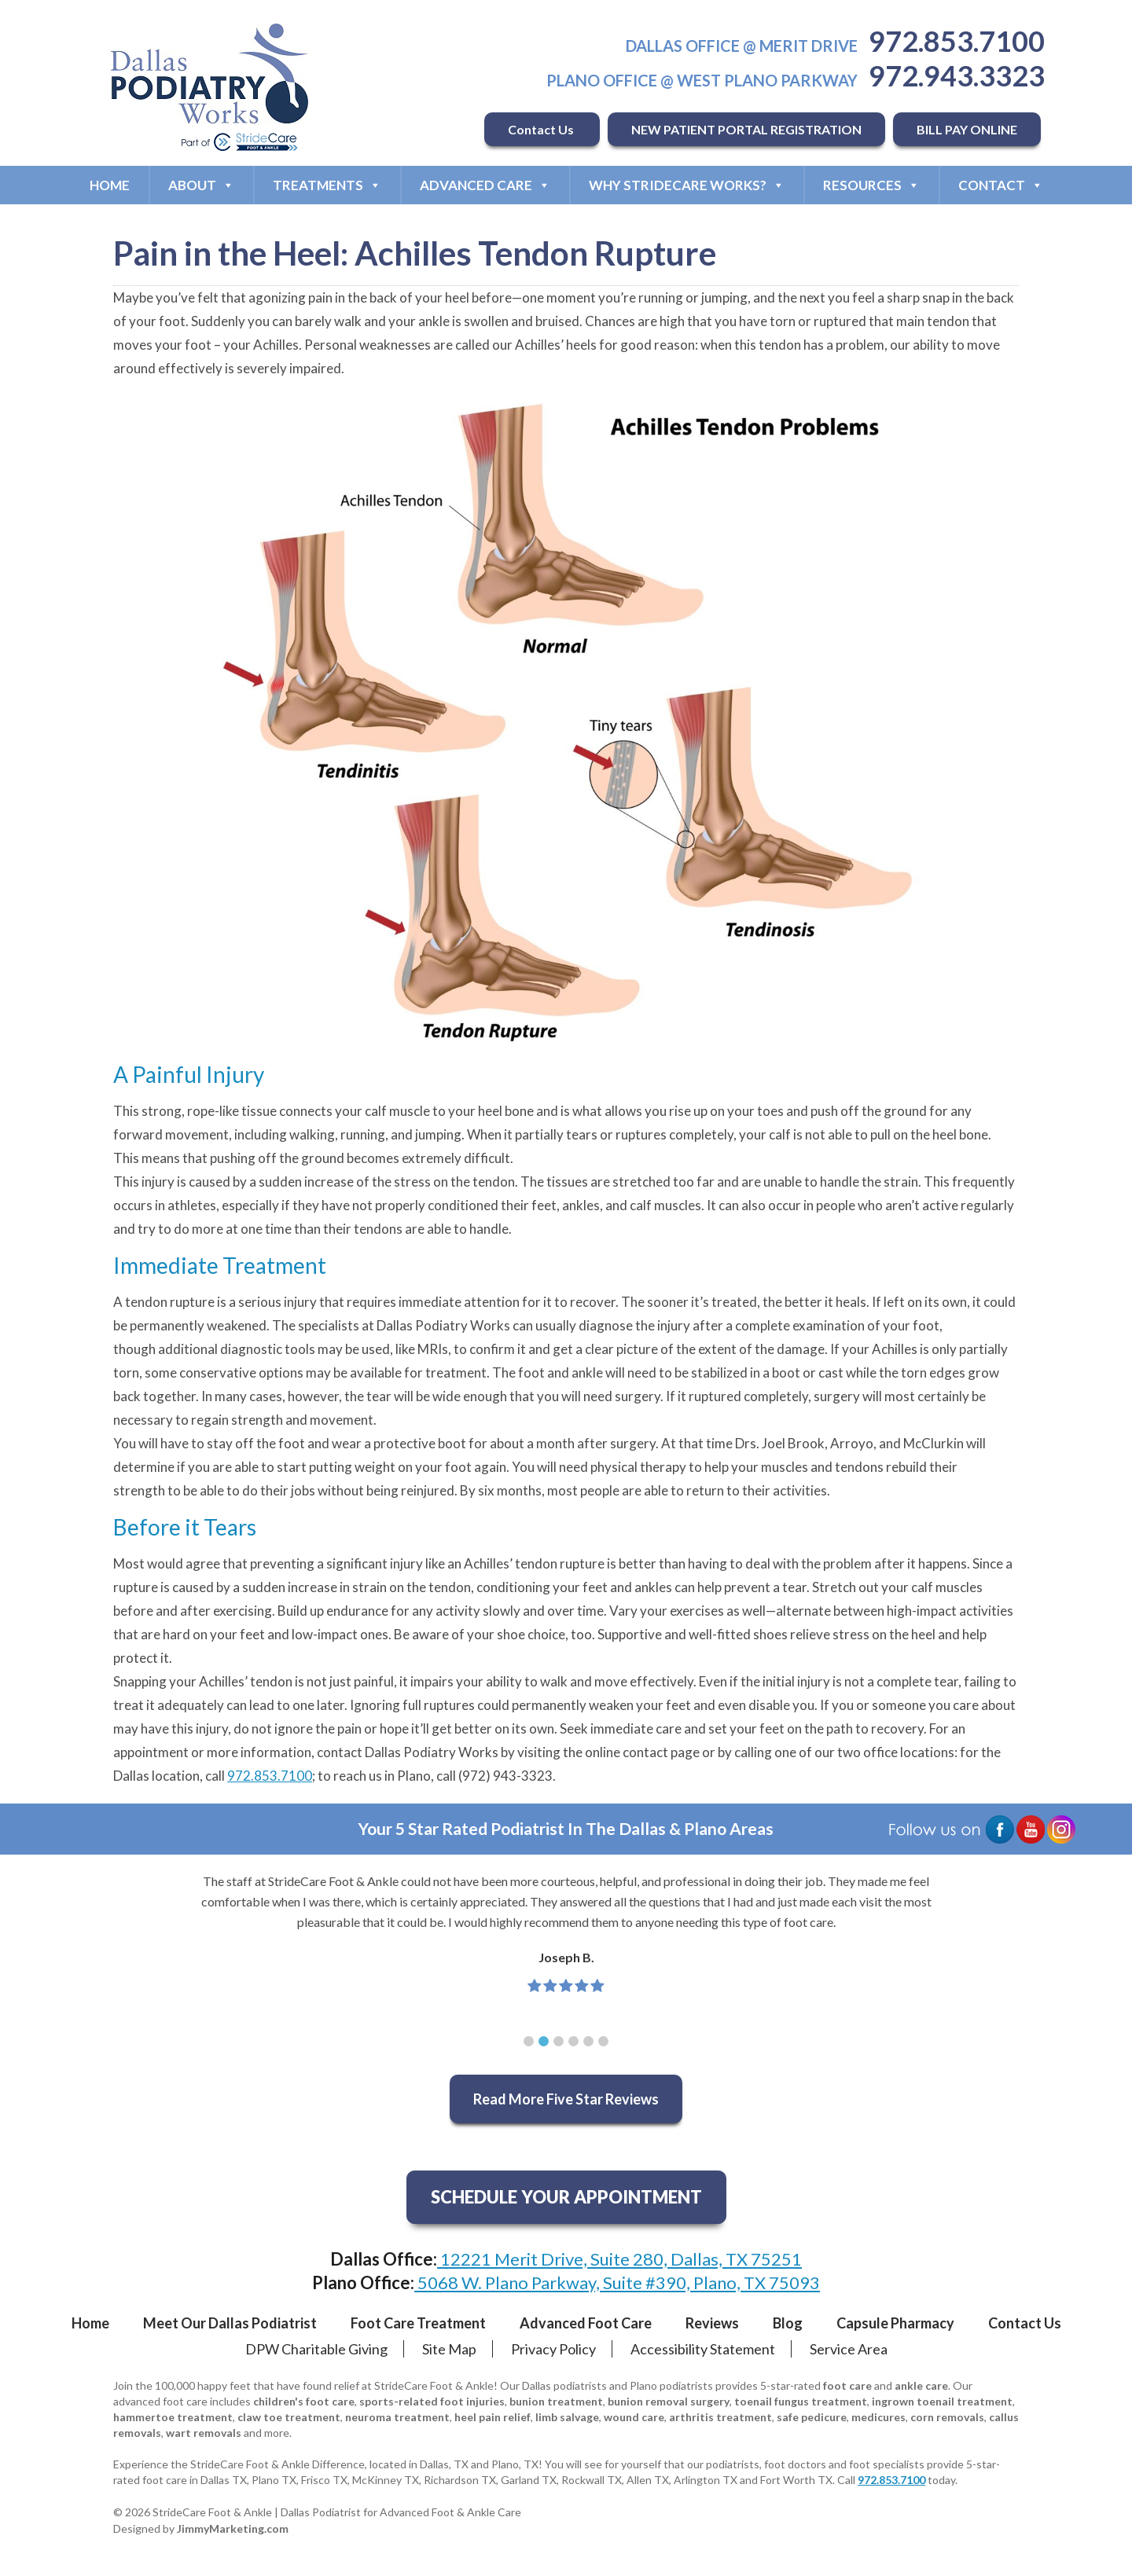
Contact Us (542, 129)
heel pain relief (492, 2417)
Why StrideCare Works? (687, 185)
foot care (847, 2385)
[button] (529, 2041)
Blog (788, 2323)
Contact (1000, 185)
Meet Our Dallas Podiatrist (230, 2323)
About (201, 185)
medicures (878, 2417)
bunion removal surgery (669, 2401)
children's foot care (304, 2401)
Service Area (849, 2349)
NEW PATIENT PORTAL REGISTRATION (746, 129)
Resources (871, 185)
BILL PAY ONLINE (967, 129)
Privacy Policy (553, 2349)
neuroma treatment (397, 2417)
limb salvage (567, 2417)
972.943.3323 (957, 75)
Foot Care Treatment (418, 2323)
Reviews (712, 2323)
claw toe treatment (288, 2417)
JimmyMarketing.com (233, 2528)
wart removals (203, 2432)
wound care (634, 2417)
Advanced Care (485, 185)
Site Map (449, 2349)
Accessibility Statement (702, 2349)
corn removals (947, 2417)
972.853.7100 (957, 41)
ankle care (921, 2385)
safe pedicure (812, 2417)
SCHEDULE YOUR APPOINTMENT (566, 2196)
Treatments (327, 185)
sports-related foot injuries (432, 2401)
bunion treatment (556, 2401)
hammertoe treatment (173, 2417)
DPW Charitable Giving (316, 2349)
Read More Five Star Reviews (566, 2099)
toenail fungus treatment (800, 2401)
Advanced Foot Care (586, 2323)
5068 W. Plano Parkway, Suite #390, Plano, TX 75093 (617, 2282)
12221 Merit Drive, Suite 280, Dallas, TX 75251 (619, 2259)
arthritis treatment (720, 2417)
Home (110, 185)
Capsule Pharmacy (895, 2323)
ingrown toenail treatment (942, 2401)
